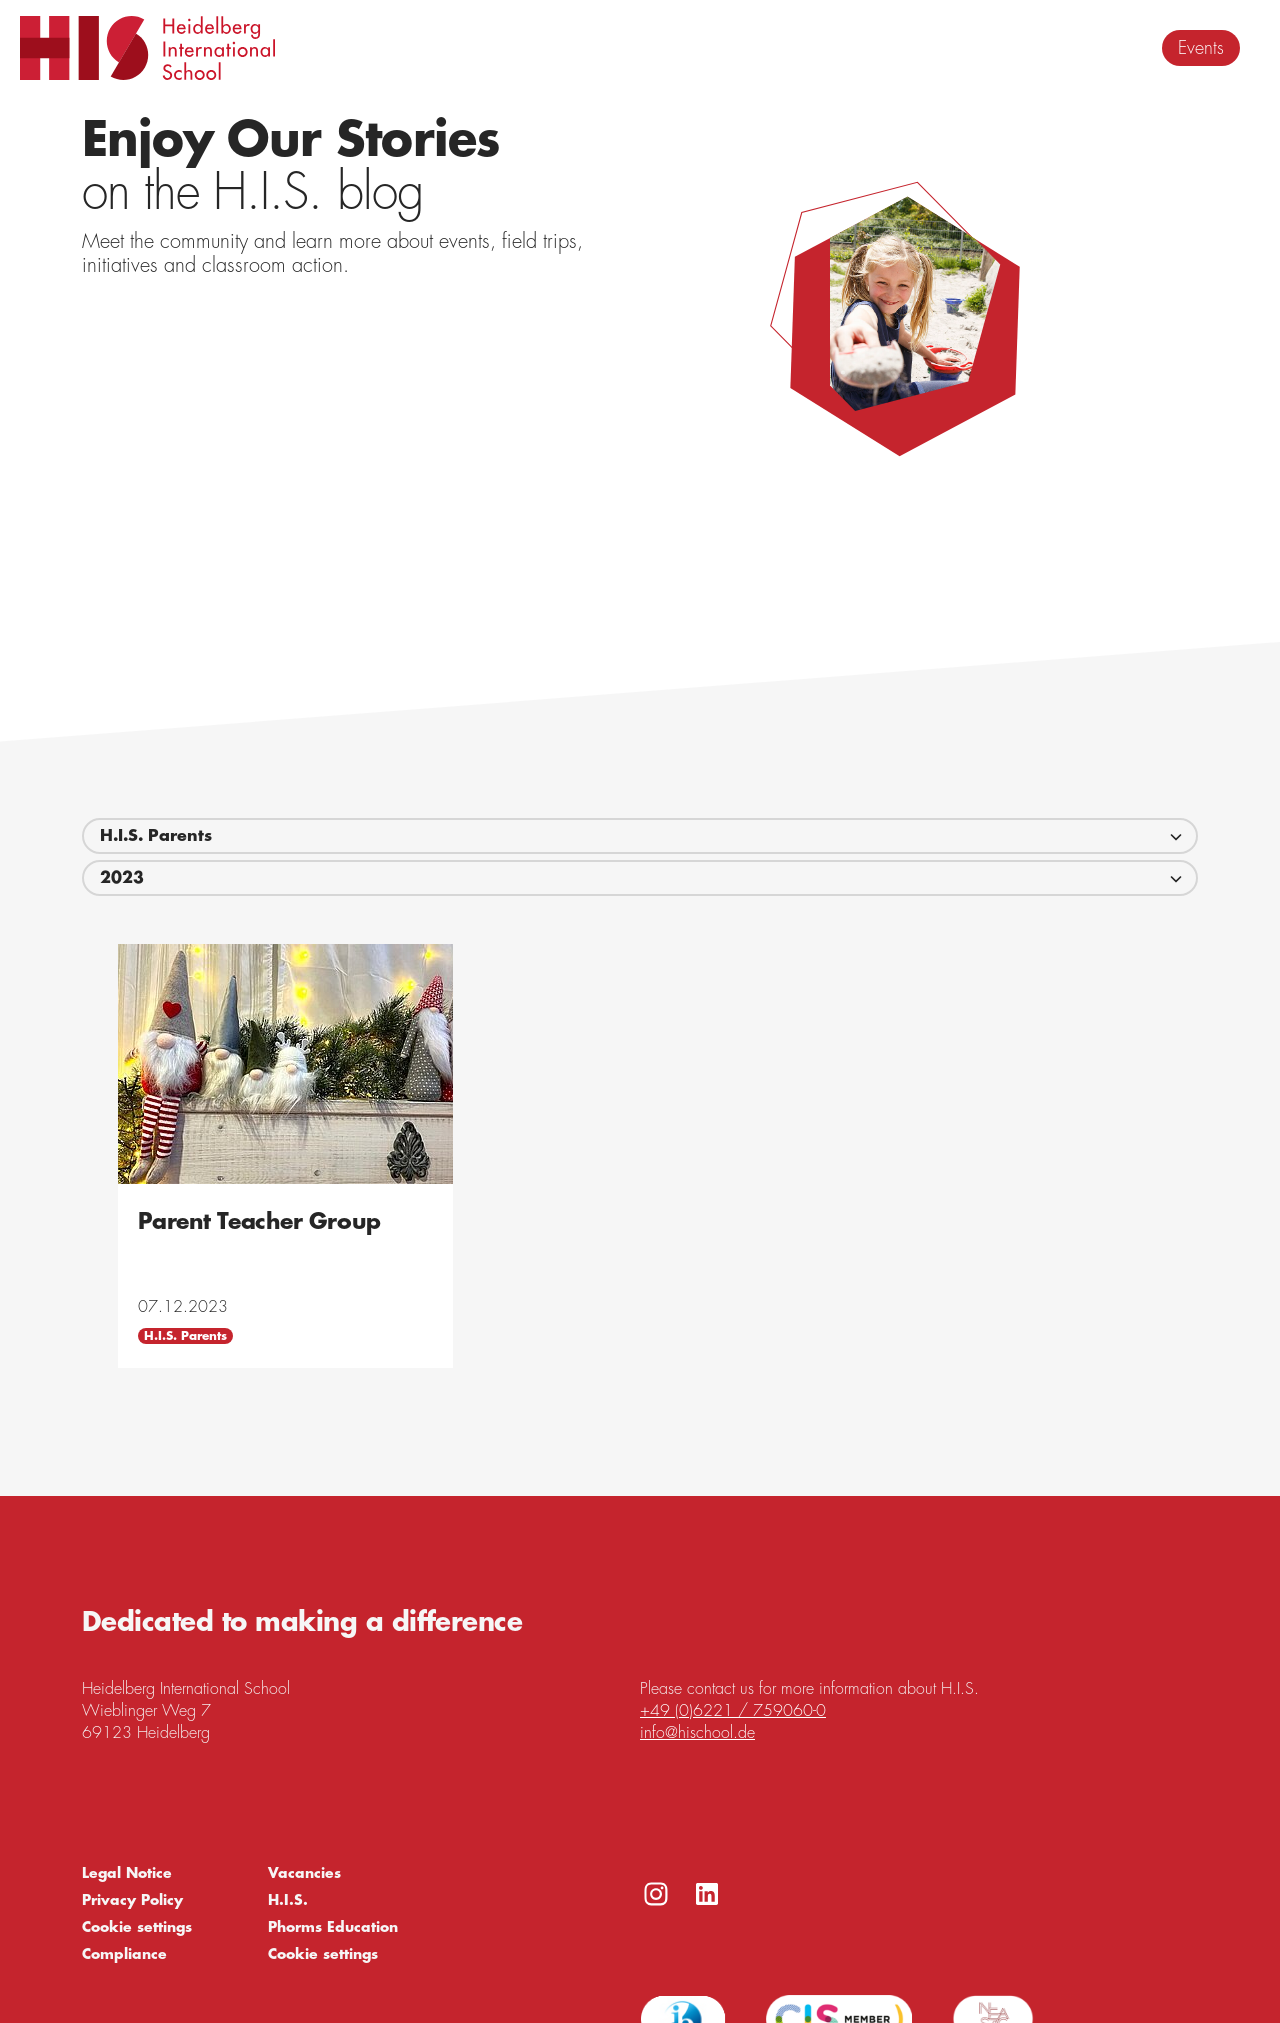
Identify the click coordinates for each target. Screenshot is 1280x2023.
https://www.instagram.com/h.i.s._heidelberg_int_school (656, 1894)
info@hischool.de (697, 1733)
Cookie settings (137, 1927)
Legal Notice (127, 1873)
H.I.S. (288, 1900)
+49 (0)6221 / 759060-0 (733, 1711)
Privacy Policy (132, 1900)
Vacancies (304, 1873)
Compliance (124, 1954)
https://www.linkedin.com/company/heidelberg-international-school (707, 1894)
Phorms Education (333, 1927)
